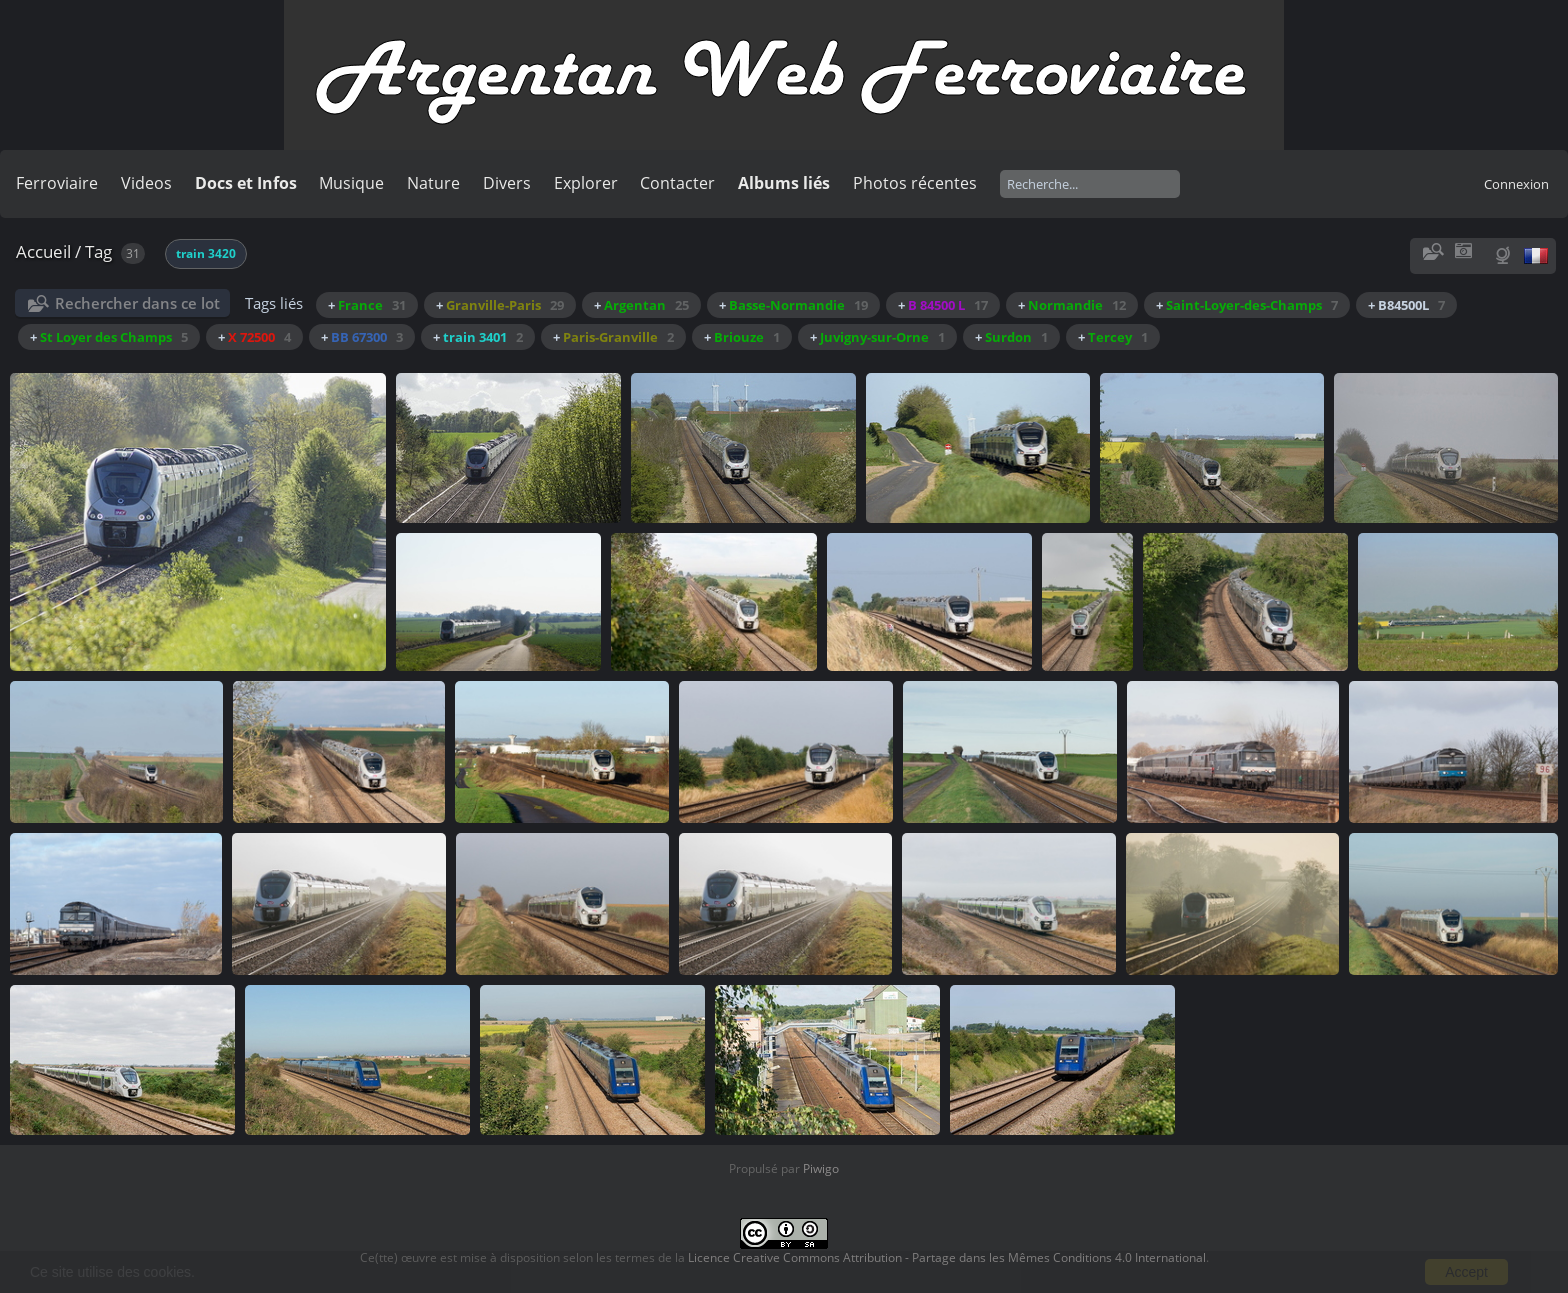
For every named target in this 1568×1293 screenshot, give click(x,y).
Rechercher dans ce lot (137, 303)
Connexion (1516, 184)
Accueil (43, 251)
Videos (146, 183)
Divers (507, 183)
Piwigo (821, 1168)
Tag (98, 251)
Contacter (677, 183)
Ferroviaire (57, 183)
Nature (433, 183)
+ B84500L (1406, 305)
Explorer (586, 183)
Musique (351, 183)
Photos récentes (915, 183)
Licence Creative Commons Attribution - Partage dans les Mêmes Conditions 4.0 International (947, 1257)
